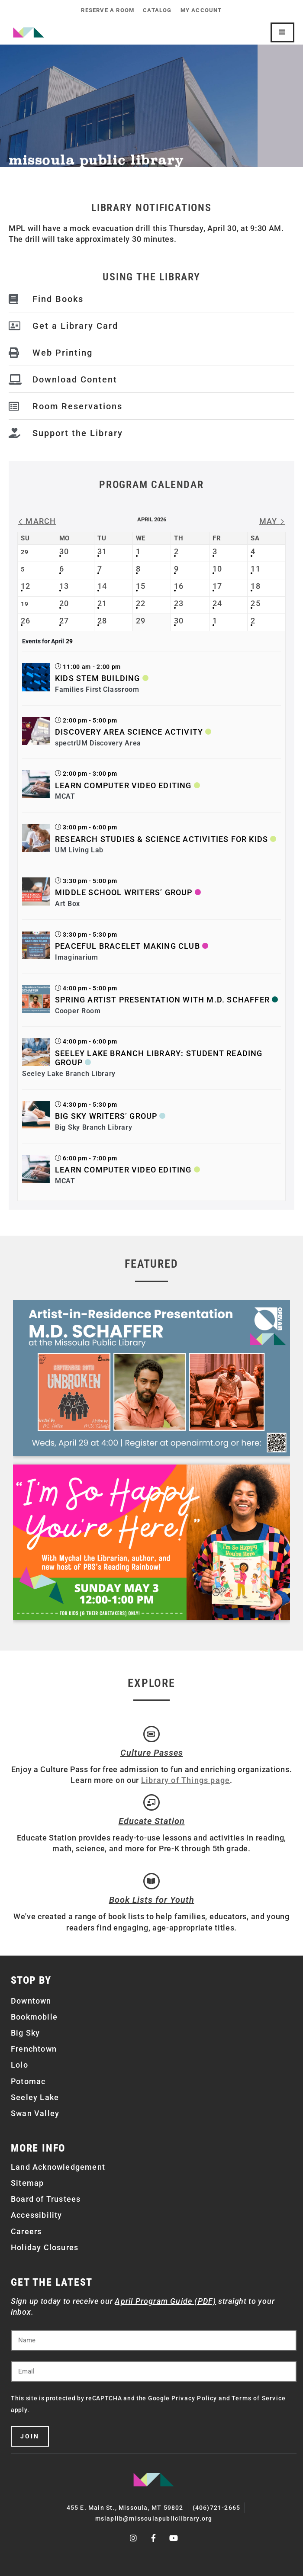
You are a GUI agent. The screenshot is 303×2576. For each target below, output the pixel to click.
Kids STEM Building (97, 678)
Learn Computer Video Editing (123, 785)
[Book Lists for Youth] (151, 1881)
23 (179, 603)
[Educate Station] (151, 1802)
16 (179, 586)
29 (140, 620)
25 (255, 603)
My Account (201, 10)
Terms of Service (259, 2398)
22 (140, 603)
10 (217, 568)
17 (217, 586)
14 (102, 586)
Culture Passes (151, 1752)
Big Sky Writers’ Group (106, 1116)
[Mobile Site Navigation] (282, 32)
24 (217, 603)
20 (64, 603)
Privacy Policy (194, 2398)
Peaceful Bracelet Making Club (127, 946)
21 (102, 603)
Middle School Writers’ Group (124, 892)
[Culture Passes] (151, 1734)
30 (64, 551)
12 (25, 586)
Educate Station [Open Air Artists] (152, 1821)
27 (64, 620)
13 (64, 586)
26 (25, 620)
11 (255, 568)
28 (102, 620)
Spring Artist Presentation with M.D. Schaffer (162, 999)
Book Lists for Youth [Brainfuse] (151, 1900)
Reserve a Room (107, 10)
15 (140, 586)
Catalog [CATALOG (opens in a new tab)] (157, 10)
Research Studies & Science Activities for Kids (161, 839)
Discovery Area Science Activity (129, 731)
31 (102, 551)
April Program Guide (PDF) (165, 2301)
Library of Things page (185, 1780)
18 (255, 586)
